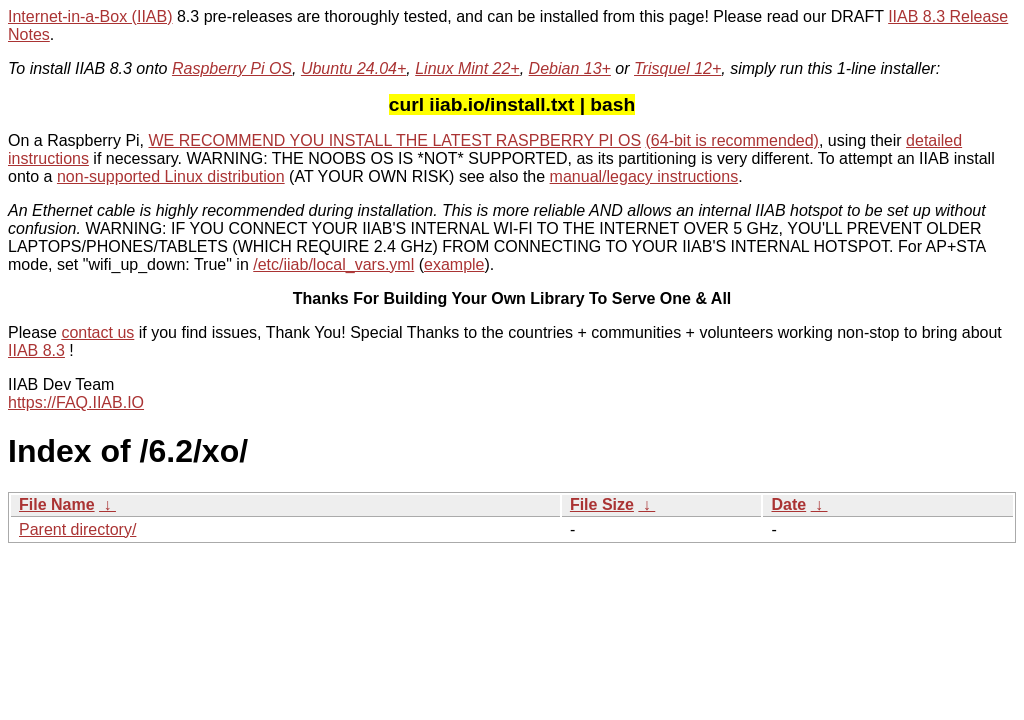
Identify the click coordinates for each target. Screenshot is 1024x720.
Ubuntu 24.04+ (353, 68)
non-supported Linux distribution (171, 176)
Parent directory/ (77, 529)
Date (788, 504)
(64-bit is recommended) (732, 140)
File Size (602, 504)
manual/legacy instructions (644, 176)
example (454, 264)
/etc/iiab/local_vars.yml (333, 264)
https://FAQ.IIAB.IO (76, 402)
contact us (97, 332)
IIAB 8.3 (36, 350)
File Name (57, 504)
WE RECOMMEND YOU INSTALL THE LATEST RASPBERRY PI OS (395, 140)
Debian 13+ (570, 68)
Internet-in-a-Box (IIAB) (90, 16)
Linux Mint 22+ (467, 68)
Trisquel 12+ (677, 68)
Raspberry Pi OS (232, 68)
